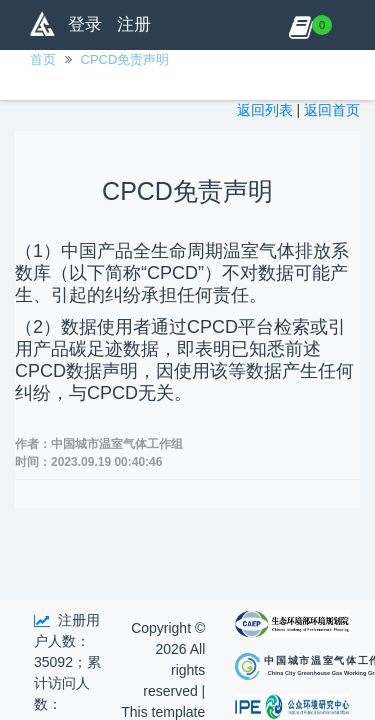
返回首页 (332, 110)
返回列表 (265, 110)
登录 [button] (85, 24)
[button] (300, 25)
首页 (43, 59)
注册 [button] (134, 24)
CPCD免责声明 (125, 59)
